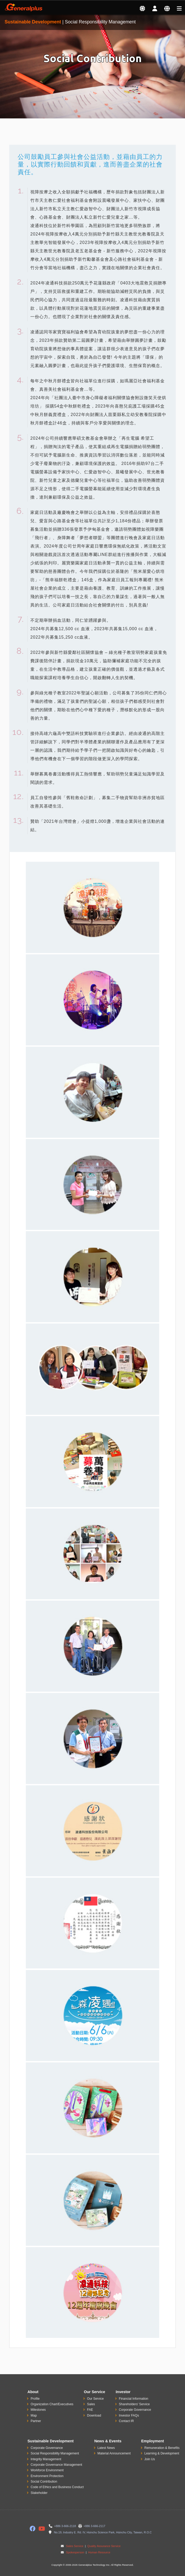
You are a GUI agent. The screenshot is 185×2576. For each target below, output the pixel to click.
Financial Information (133, 2398)
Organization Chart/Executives (52, 2404)
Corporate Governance (135, 2410)
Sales (91, 2404)
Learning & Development (161, 2453)
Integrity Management (46, 2459)
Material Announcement (114, 2453)
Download (94, 2415)
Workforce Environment (47, 2470)
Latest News (106, 2448)
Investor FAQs (129, 2415)
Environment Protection (47, 2476)
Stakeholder (39, 2493)
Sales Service (75, 2546)
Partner (36, 2421)
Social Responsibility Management (55, 2453)
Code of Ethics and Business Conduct (57, 2487)
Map (34, 2415)
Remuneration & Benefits (161, 2448)
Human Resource (98, 2552)
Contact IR (126, 2421)
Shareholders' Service (134, 2404)
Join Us (149, 2459)
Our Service (95, 2398)
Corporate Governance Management (56, 2465)
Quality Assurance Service (103, 2546)
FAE (90, 2410)
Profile (35, 2398)
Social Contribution (44, 2481)
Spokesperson (75, 2552)
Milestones (38, 2410)
